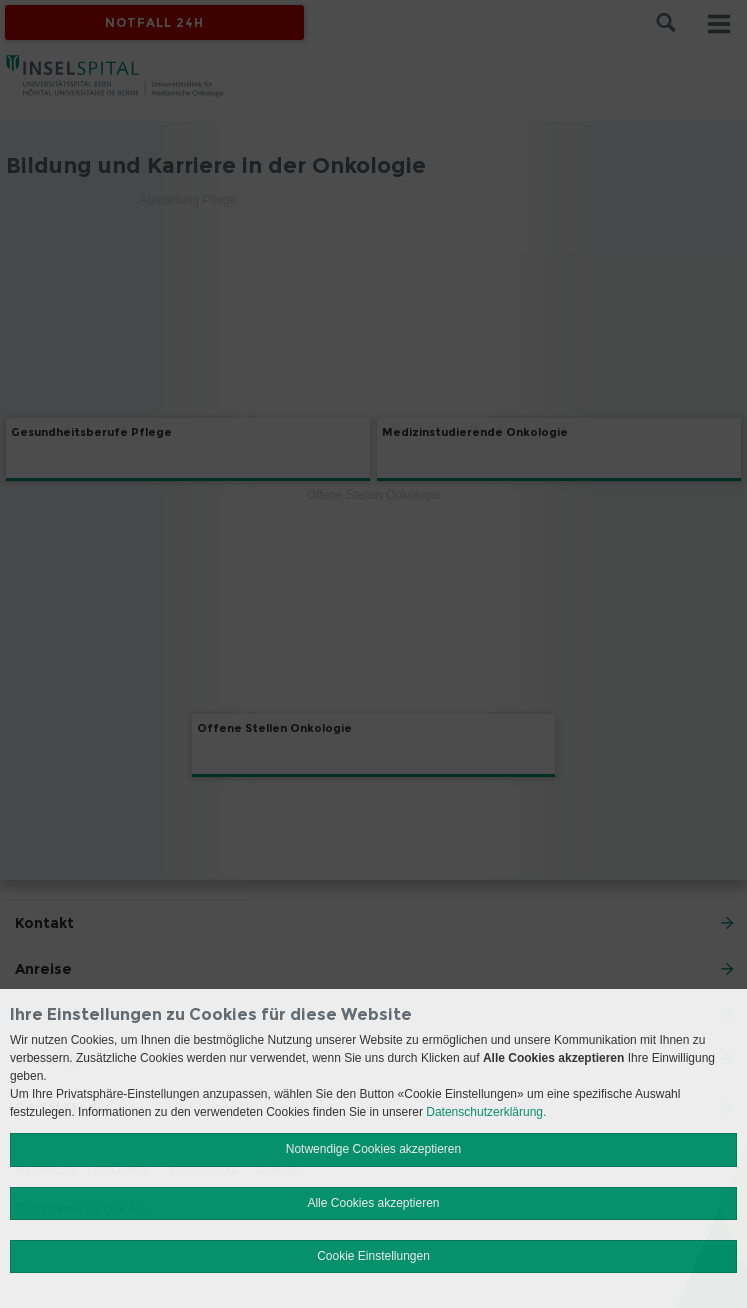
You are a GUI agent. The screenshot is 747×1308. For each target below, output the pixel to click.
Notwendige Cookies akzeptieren (373, 1149)
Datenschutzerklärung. (486, 1112)
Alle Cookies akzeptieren (373, 1203)
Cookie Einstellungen (373, 1256)
